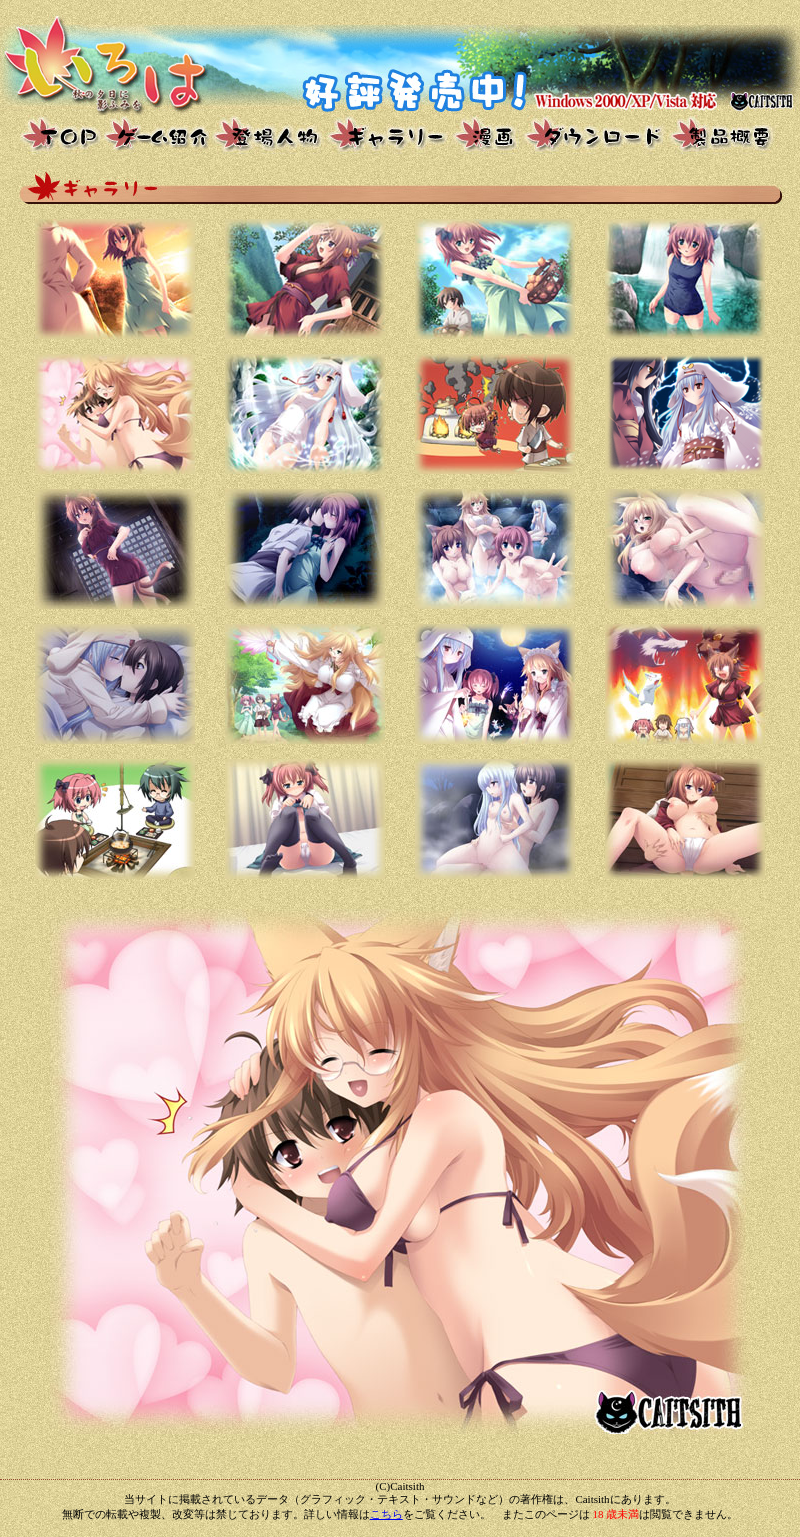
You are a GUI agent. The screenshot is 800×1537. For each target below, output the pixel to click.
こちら (386, 1514)
